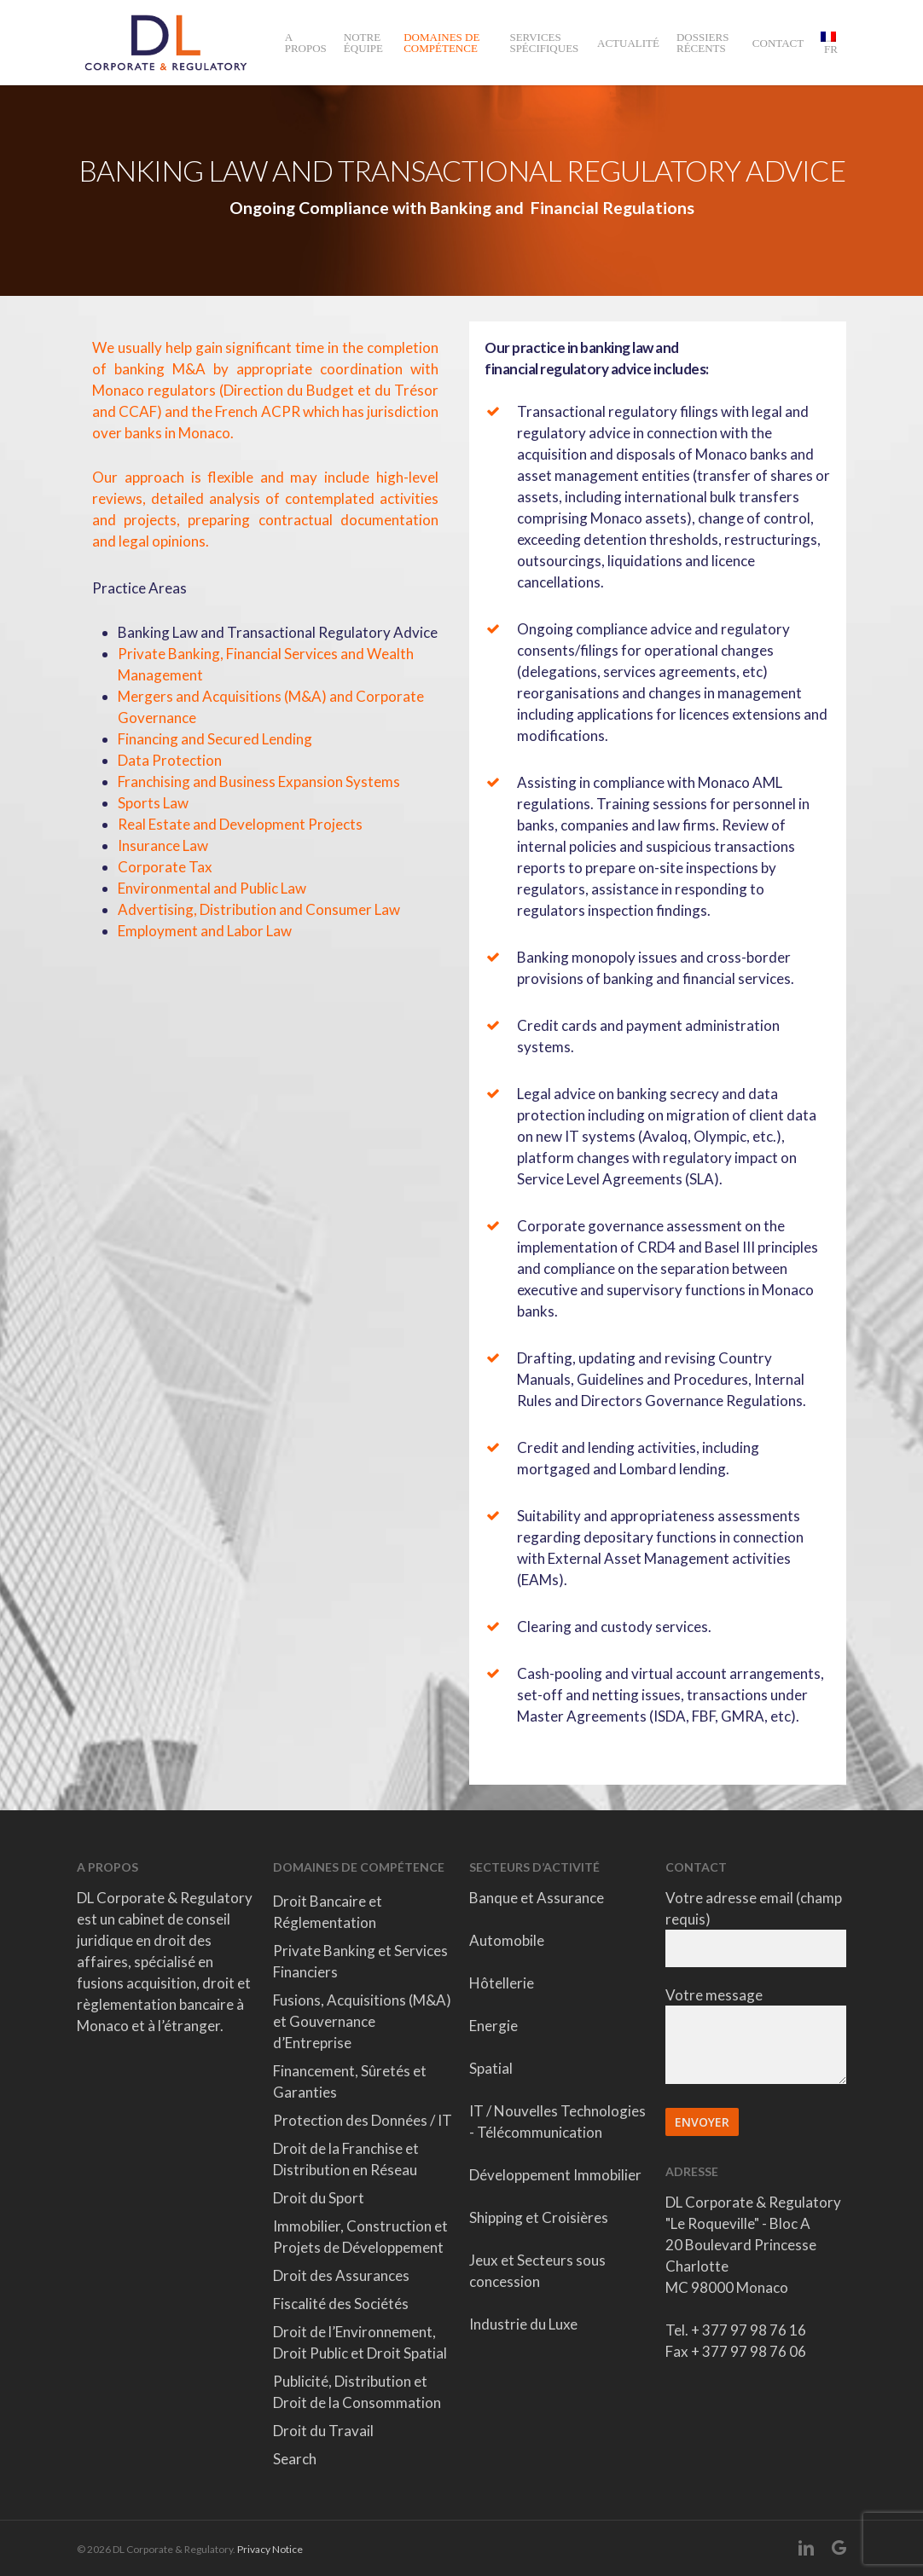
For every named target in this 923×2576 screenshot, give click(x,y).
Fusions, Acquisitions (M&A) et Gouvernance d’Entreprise (362, 2021)
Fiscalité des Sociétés (341, 2304)
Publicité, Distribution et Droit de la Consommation (357, 2391)
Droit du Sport (318, 2198)
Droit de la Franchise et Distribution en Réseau (346, 2159)
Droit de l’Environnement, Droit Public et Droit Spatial (360, 2342)
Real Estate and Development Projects (240, 824)
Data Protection (170, 760)
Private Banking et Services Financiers (360, 1961)
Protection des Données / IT (362, 2120)
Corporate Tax (165, 867)
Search (294, 2459)
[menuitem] (829, 43)
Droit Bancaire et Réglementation (327, 1911)
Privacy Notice (270, 2549)
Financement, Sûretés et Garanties (350, 2081)
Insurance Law (163, 845)
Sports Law (153, 803)
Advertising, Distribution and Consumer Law (259, 909)
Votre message (755, 2037)
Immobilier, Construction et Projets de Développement (360, 2236)
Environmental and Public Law (212, 888)
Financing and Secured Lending (215, 739)
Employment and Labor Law (205, 931)
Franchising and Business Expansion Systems (259, 781)
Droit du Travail (323, 2431)
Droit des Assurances (341, 2275)
